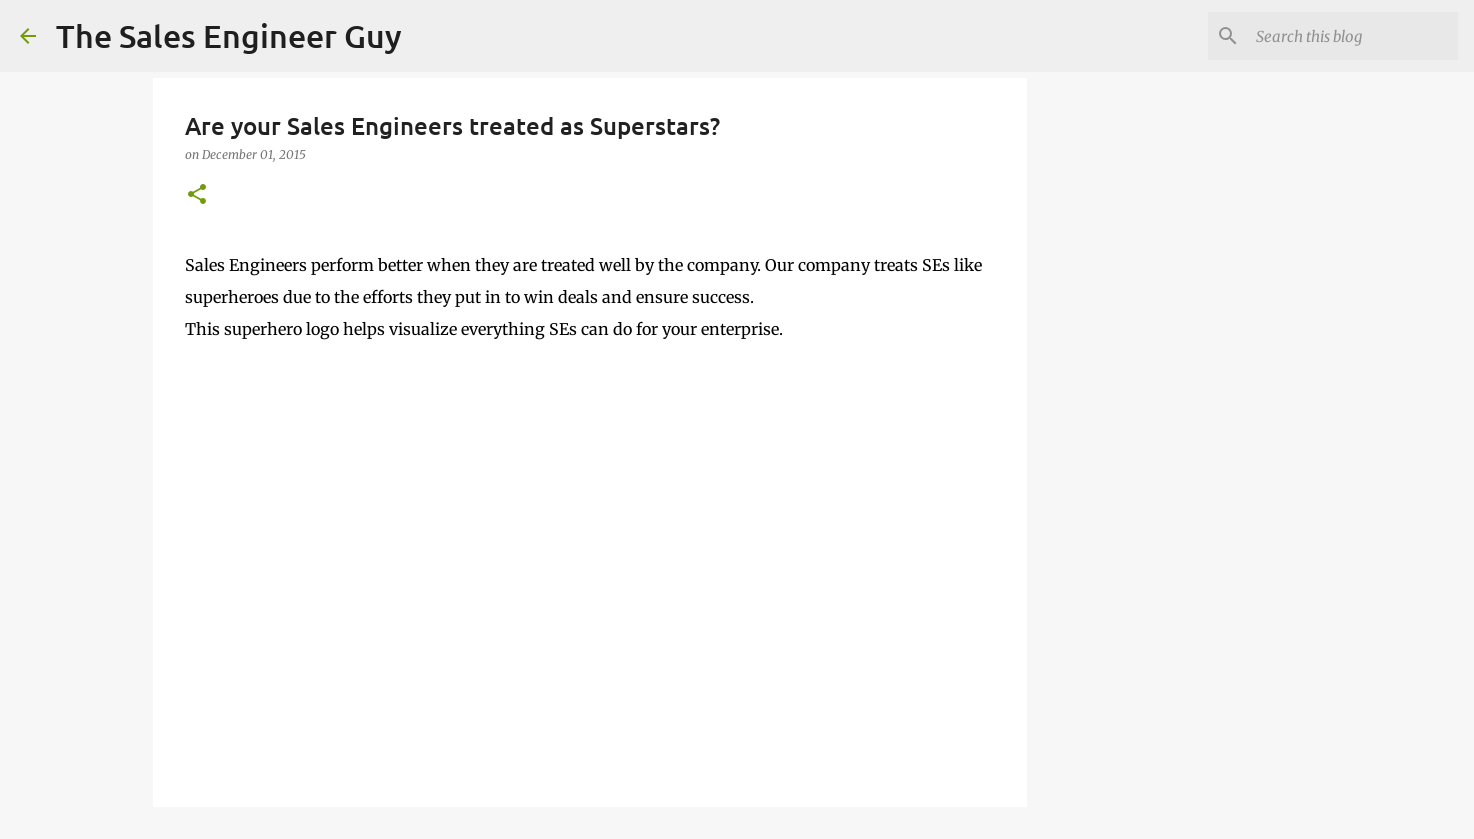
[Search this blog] (1353, 36)
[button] (197, 195)
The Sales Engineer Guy (229, 35)
